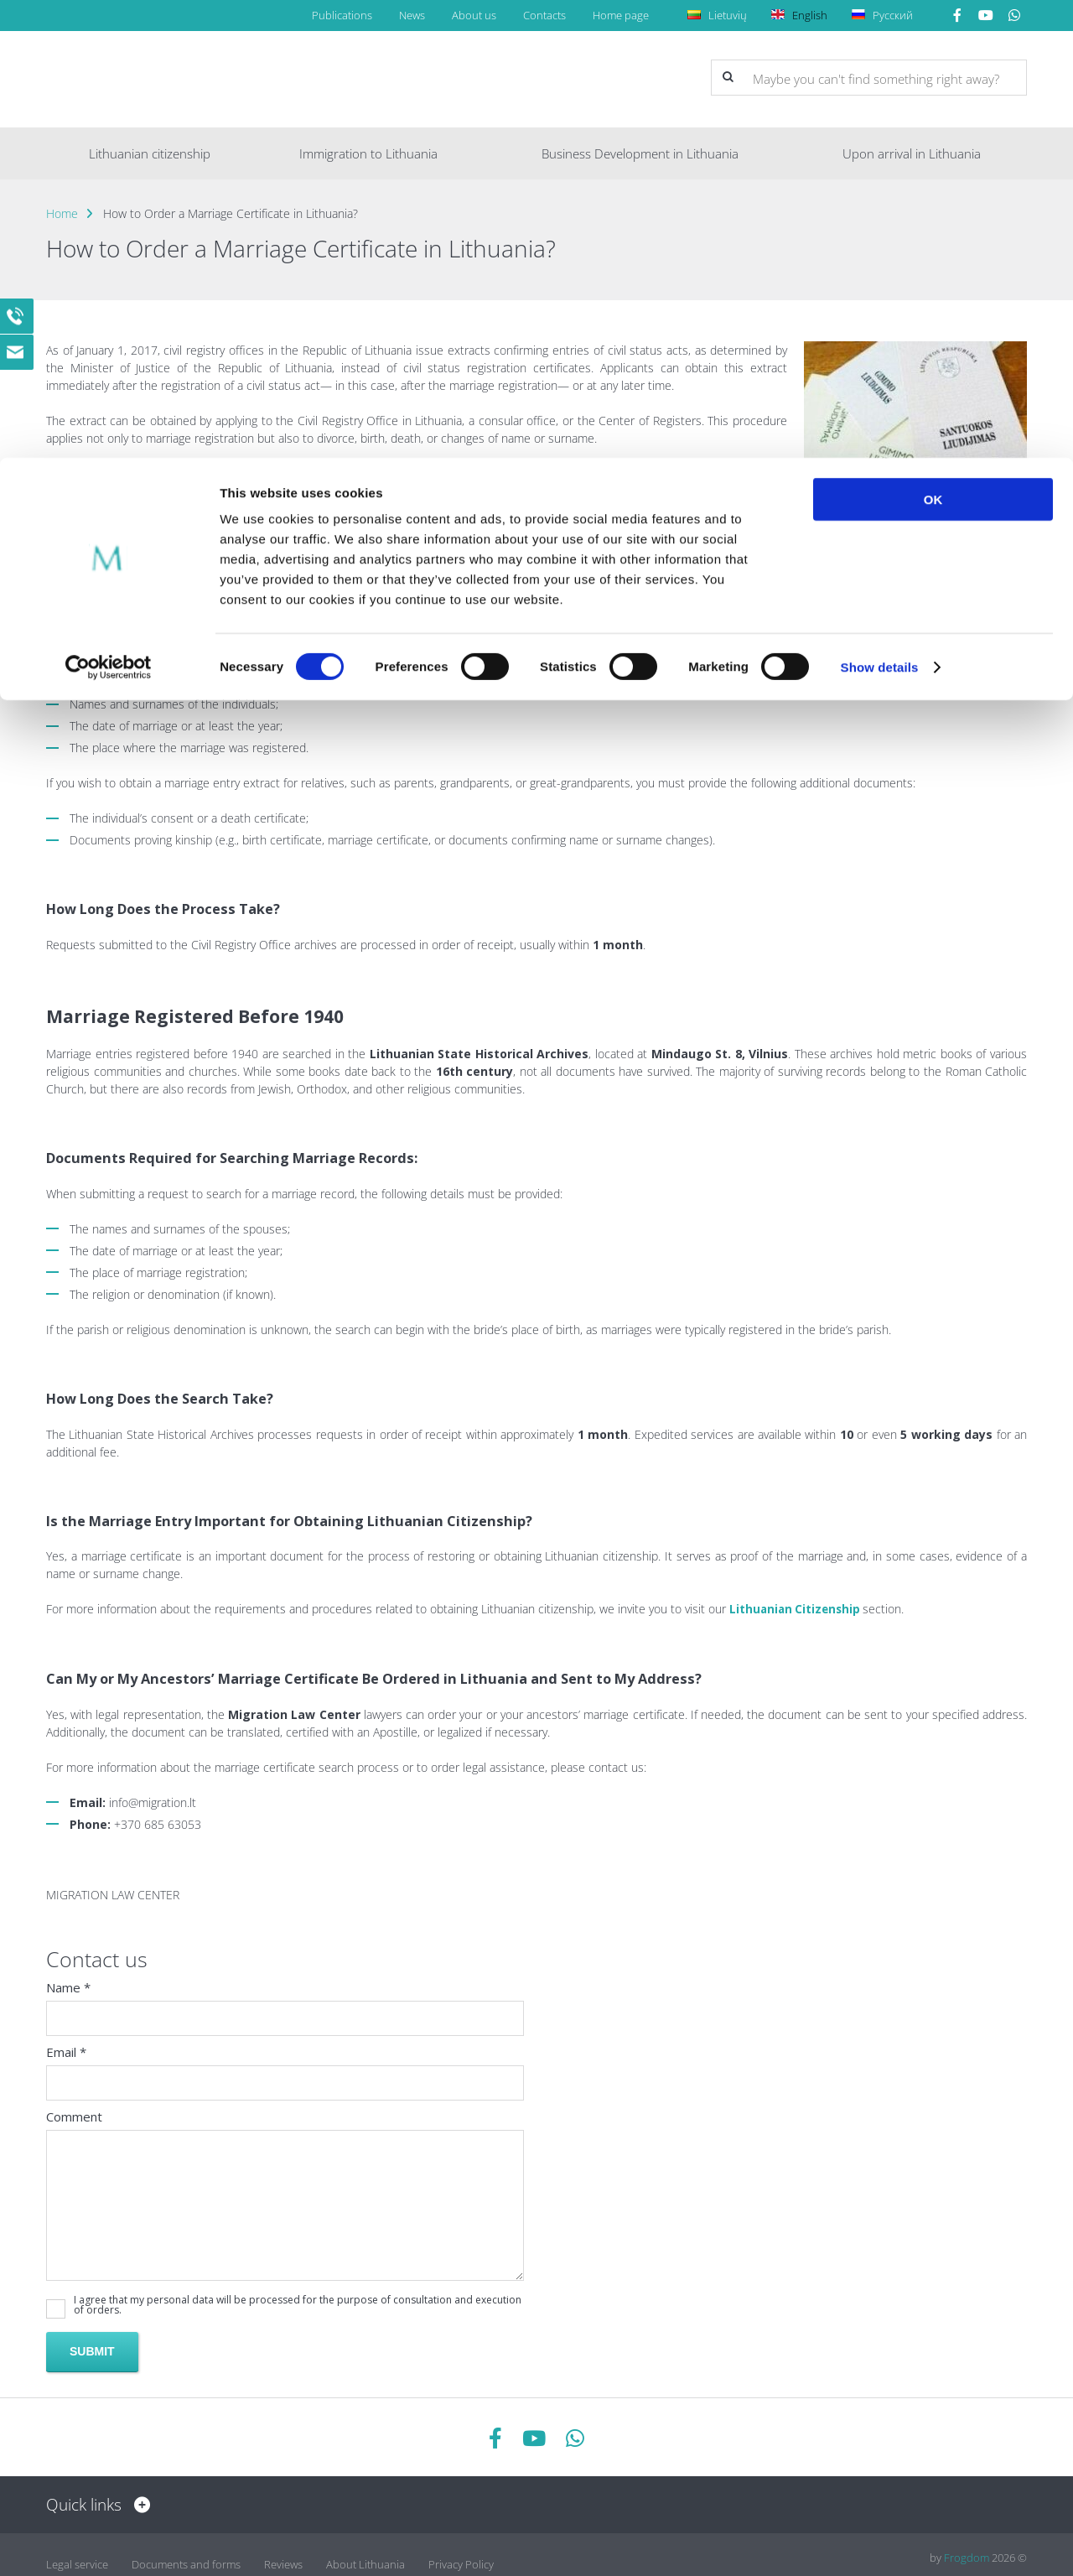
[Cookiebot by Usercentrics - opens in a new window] (108, 209)
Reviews (283, 2556)
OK (933, 41)
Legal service (77, 2556)
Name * (68, 1987)
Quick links (94, 2504)
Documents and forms (186, 2556)
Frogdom (966, 2556)
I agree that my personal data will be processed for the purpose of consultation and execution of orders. (297, 2304)
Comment (74, 2116)
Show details (880, 209)
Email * (66, 2051)
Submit (92, 2350)
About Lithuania (365, 2556)
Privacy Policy (461, 2556)
